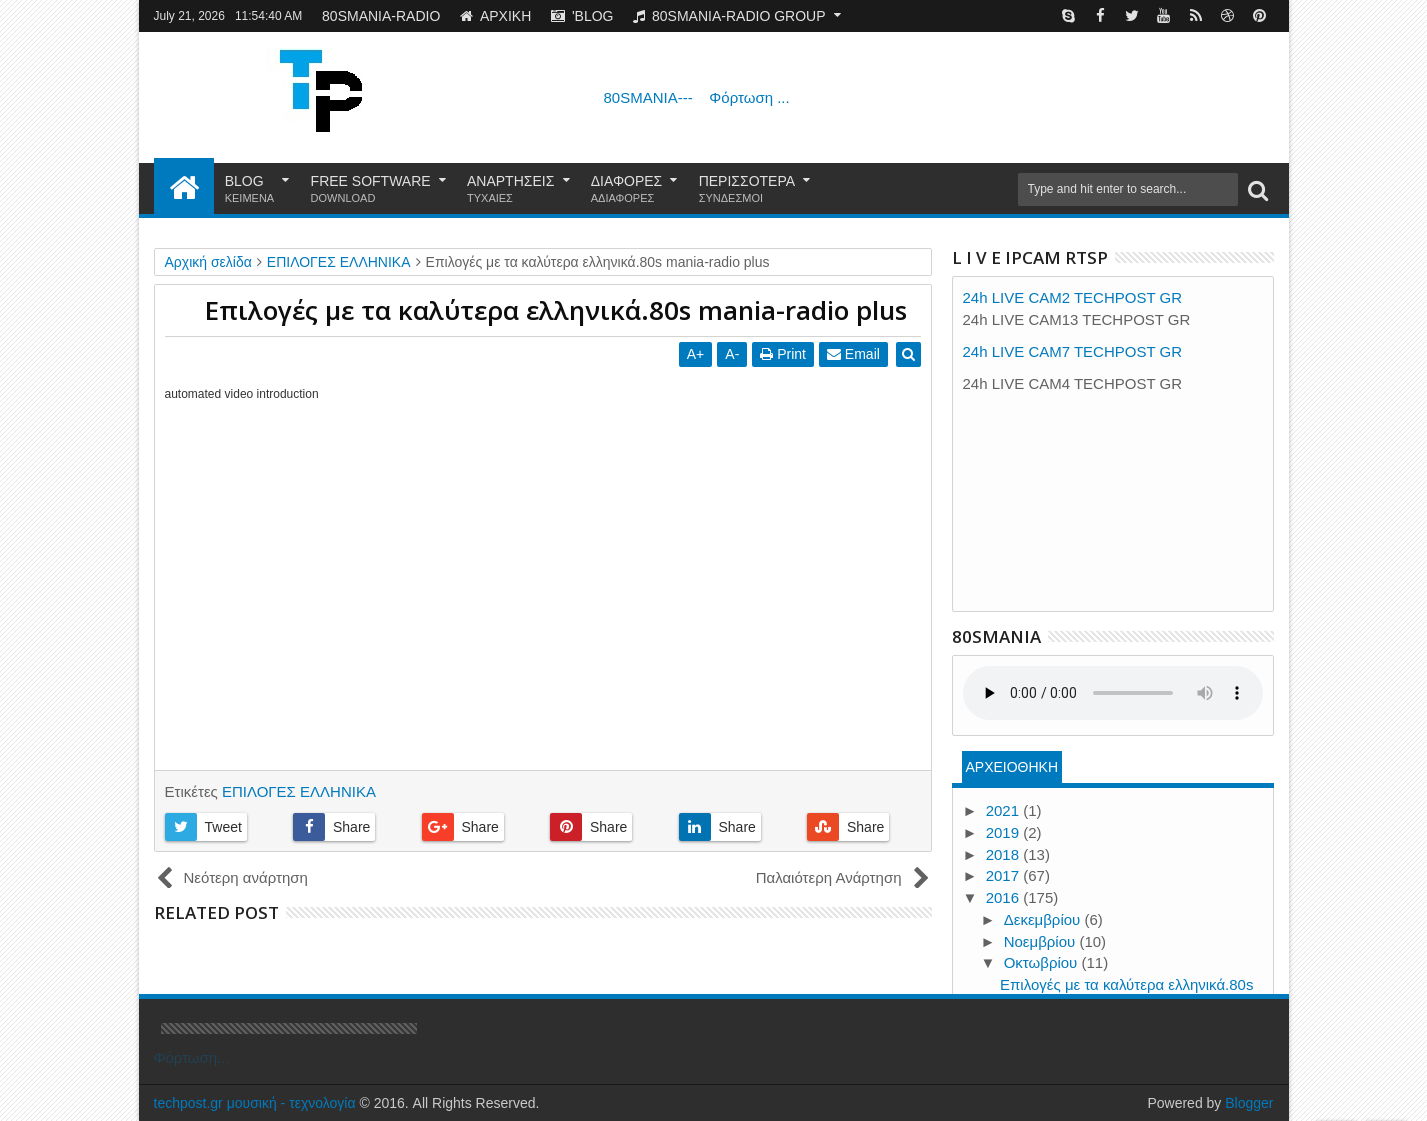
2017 (1005, 875)
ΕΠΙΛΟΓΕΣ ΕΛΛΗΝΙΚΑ (299, 791)
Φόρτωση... (192, 1057)
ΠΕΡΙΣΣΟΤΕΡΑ (747, 189)
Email (854, 354)
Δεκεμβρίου (1044, 919)
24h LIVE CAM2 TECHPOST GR (1073, 297)
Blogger (1249, 1103)
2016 (1005, 897)
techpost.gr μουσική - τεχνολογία (255, 1103)
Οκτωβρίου (1043, 962)
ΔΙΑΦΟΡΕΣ (627, 189)
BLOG (250, 189)
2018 (1005, 854)
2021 (1005, 810)
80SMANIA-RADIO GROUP (729, 16)
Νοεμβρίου (1042, 941)
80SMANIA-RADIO (381, 16)
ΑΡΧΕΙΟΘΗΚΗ (1011, 767)
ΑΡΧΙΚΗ (495, 16)
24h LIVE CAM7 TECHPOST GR (1073, 351)
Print (784, 354)
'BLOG (582, 16)
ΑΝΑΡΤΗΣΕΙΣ (510, 189)
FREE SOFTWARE (371, 189)
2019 (1005, 832)
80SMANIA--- (697, 97)
